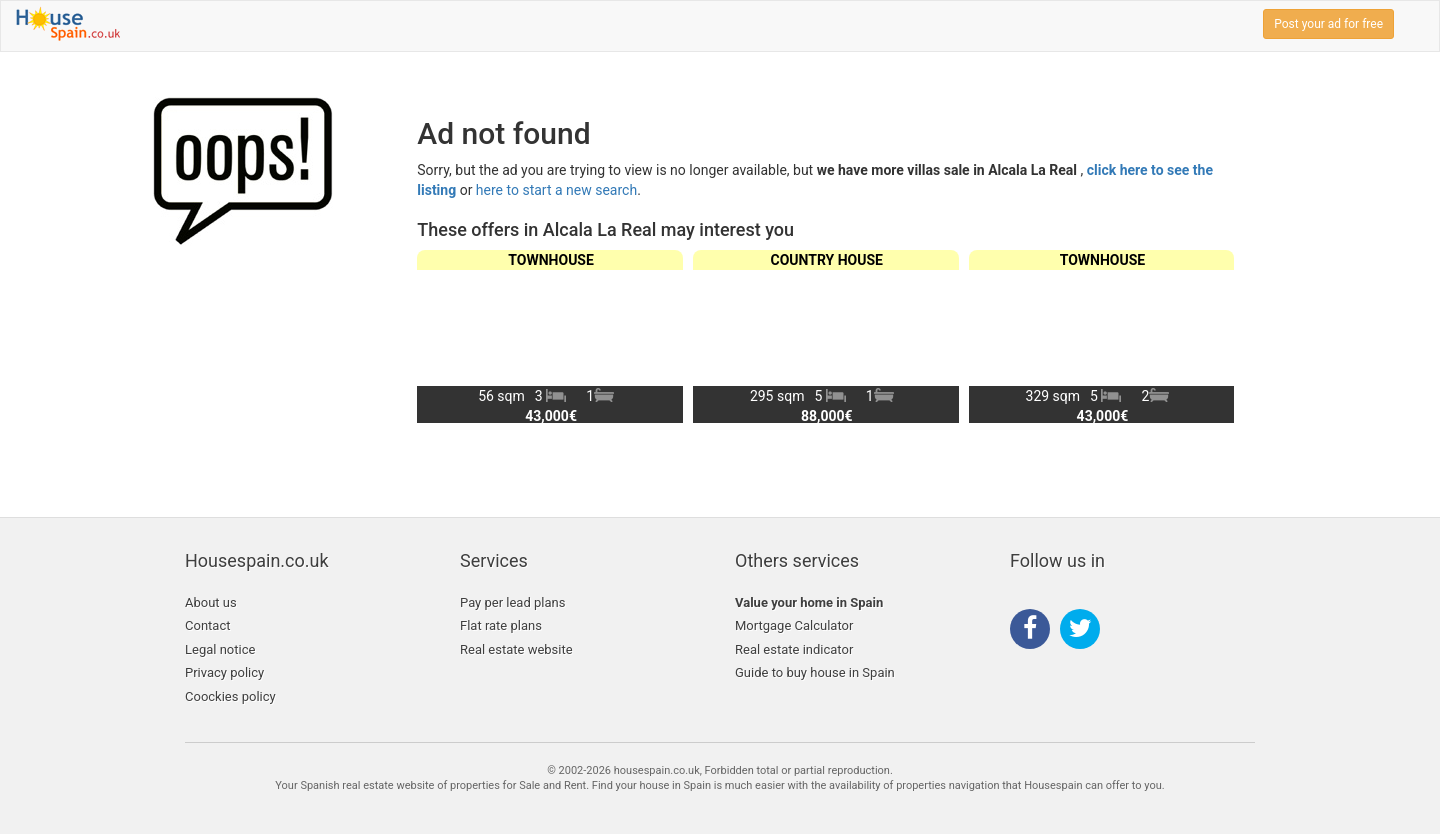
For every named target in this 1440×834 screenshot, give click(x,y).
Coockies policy (230, 696)
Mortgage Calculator (794, 625)
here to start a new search (556, 190)
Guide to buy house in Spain (815, 672)
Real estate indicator (794, 649)
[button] (1210, 336)
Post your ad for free (1328, 24)
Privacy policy (224, 672)
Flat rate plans (501, 625)
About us (211, 602)
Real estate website (516, 649)
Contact (207, 625)
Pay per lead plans (512, 602)
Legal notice (220, 649)
